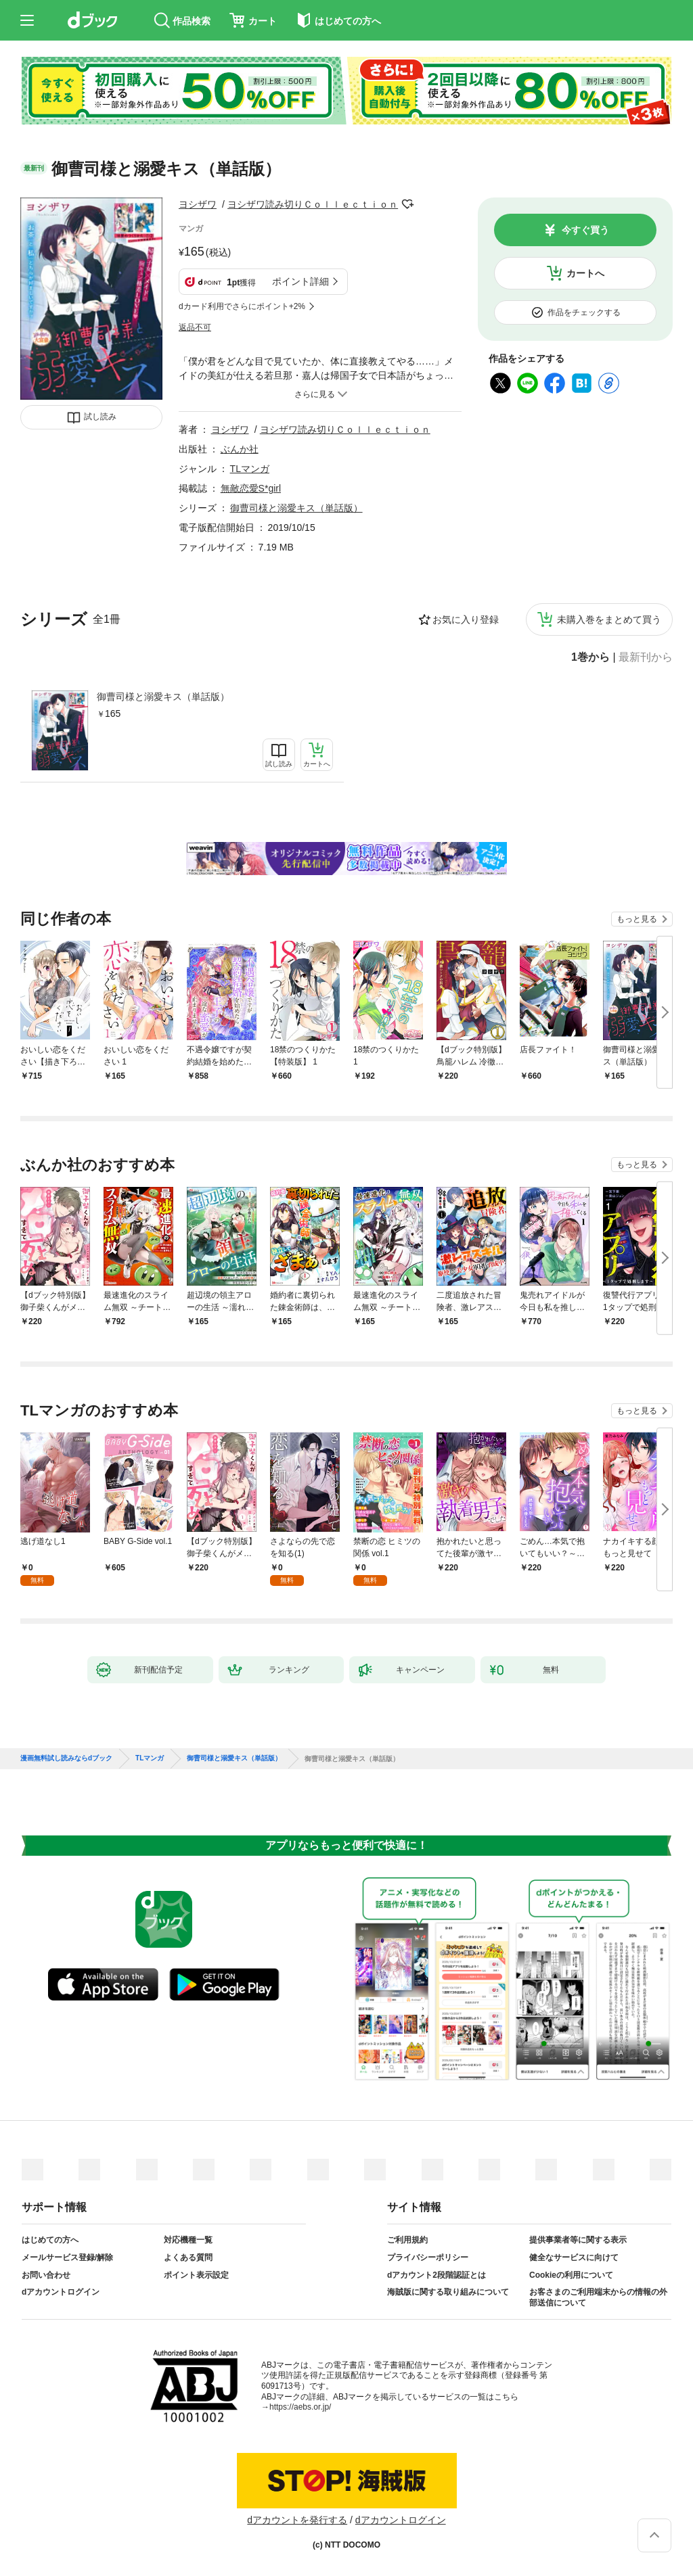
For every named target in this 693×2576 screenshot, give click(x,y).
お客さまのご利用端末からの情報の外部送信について (598, 2297)
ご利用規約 (407, 2240)
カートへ (585, 273)
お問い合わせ (46, 2275)
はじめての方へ (50, 2240)
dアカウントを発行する (297, 2519)
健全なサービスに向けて (574, 2257)
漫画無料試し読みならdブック (66, 1758)
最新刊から (646, 657)
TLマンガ (249, 468)
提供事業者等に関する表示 (578, 2240)
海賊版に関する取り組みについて (448, 2292)
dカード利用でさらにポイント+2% (242, 306)
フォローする (407, 204)
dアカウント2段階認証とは (436, 2275)
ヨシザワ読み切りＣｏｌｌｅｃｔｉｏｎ (312, 204)
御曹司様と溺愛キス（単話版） (163, 696)
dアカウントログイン (60, 2292)
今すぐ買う (585, 230)
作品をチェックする (584, 312)
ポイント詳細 (300, 281)
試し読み (100, 416)
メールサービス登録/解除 (67, 2257)
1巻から (590, 657)
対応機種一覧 (188, 2240)
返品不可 (195, 327)
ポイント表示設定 (196, 2275)
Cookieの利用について (571, 2275)
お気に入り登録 (465, 619)
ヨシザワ (198, 204)
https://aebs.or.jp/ (300, 2407)
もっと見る (637, 919)
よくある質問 (188, 2257)
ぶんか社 (240, 449)
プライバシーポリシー (427, 2257)
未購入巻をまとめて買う (609, 619)
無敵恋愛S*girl (251, 488)
